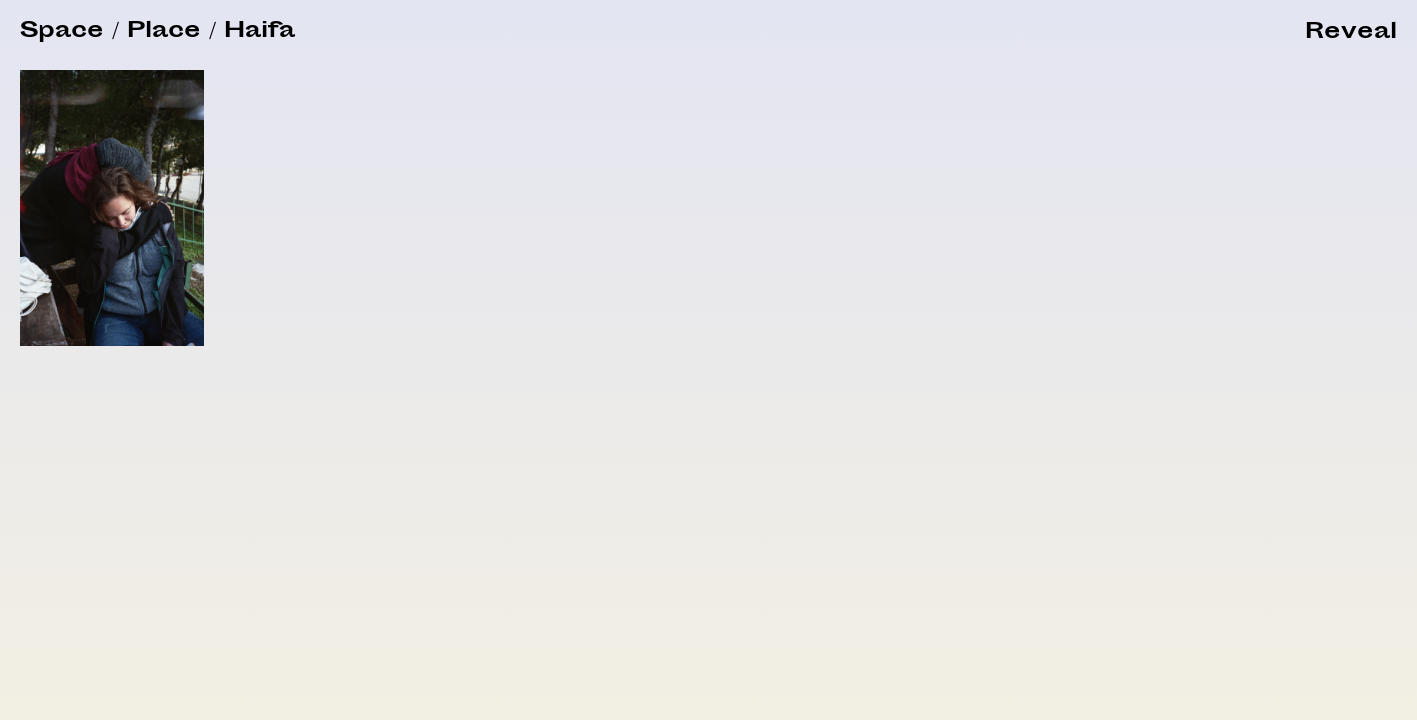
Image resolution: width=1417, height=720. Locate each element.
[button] (1351, 33)
